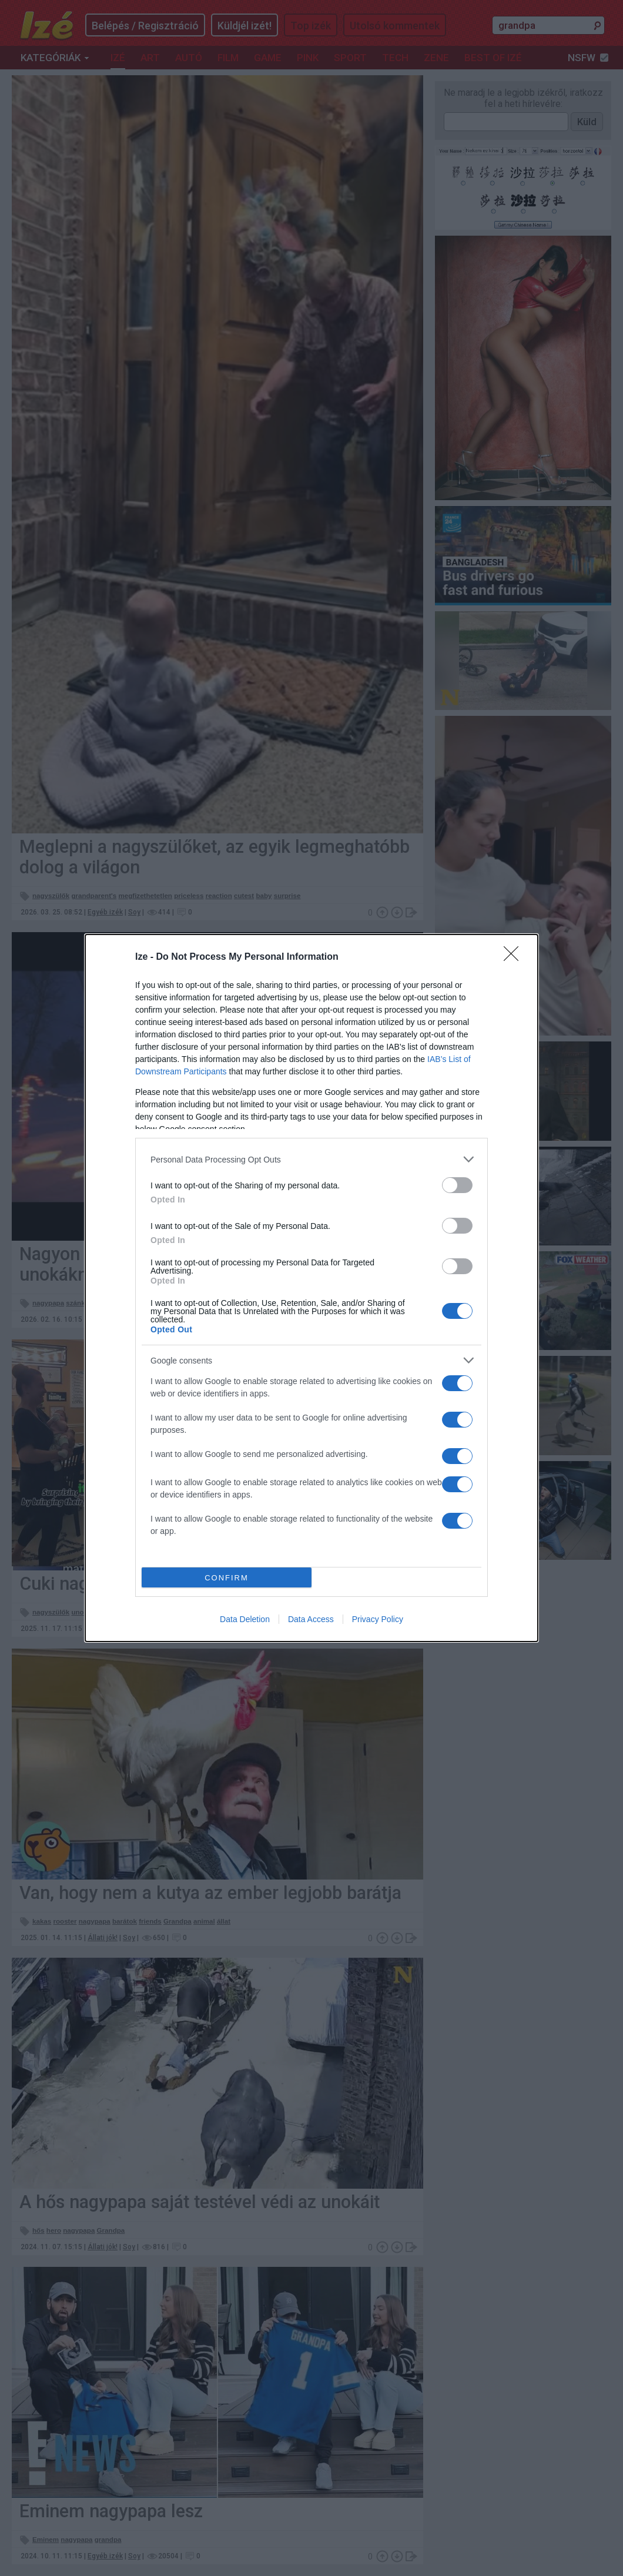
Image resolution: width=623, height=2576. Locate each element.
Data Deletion (245, 1619)
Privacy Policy (377, 1619)
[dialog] (311, 1288)
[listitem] (311, 1159)
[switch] (457, 1185)
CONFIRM (227, 1577)
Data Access (311, 1619)
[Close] (515, 957)
